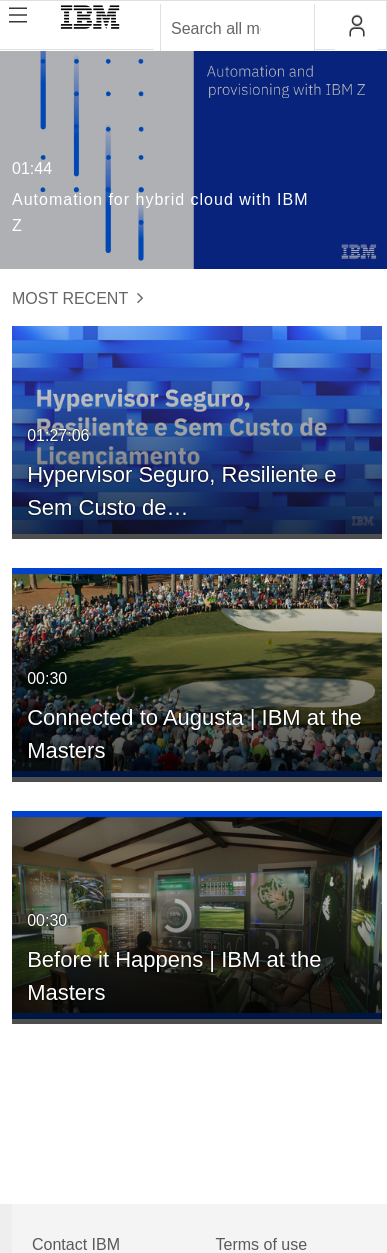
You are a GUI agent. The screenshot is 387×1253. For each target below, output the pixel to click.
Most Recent (78, 298)
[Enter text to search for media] (216, 29)
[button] (356, 26)
